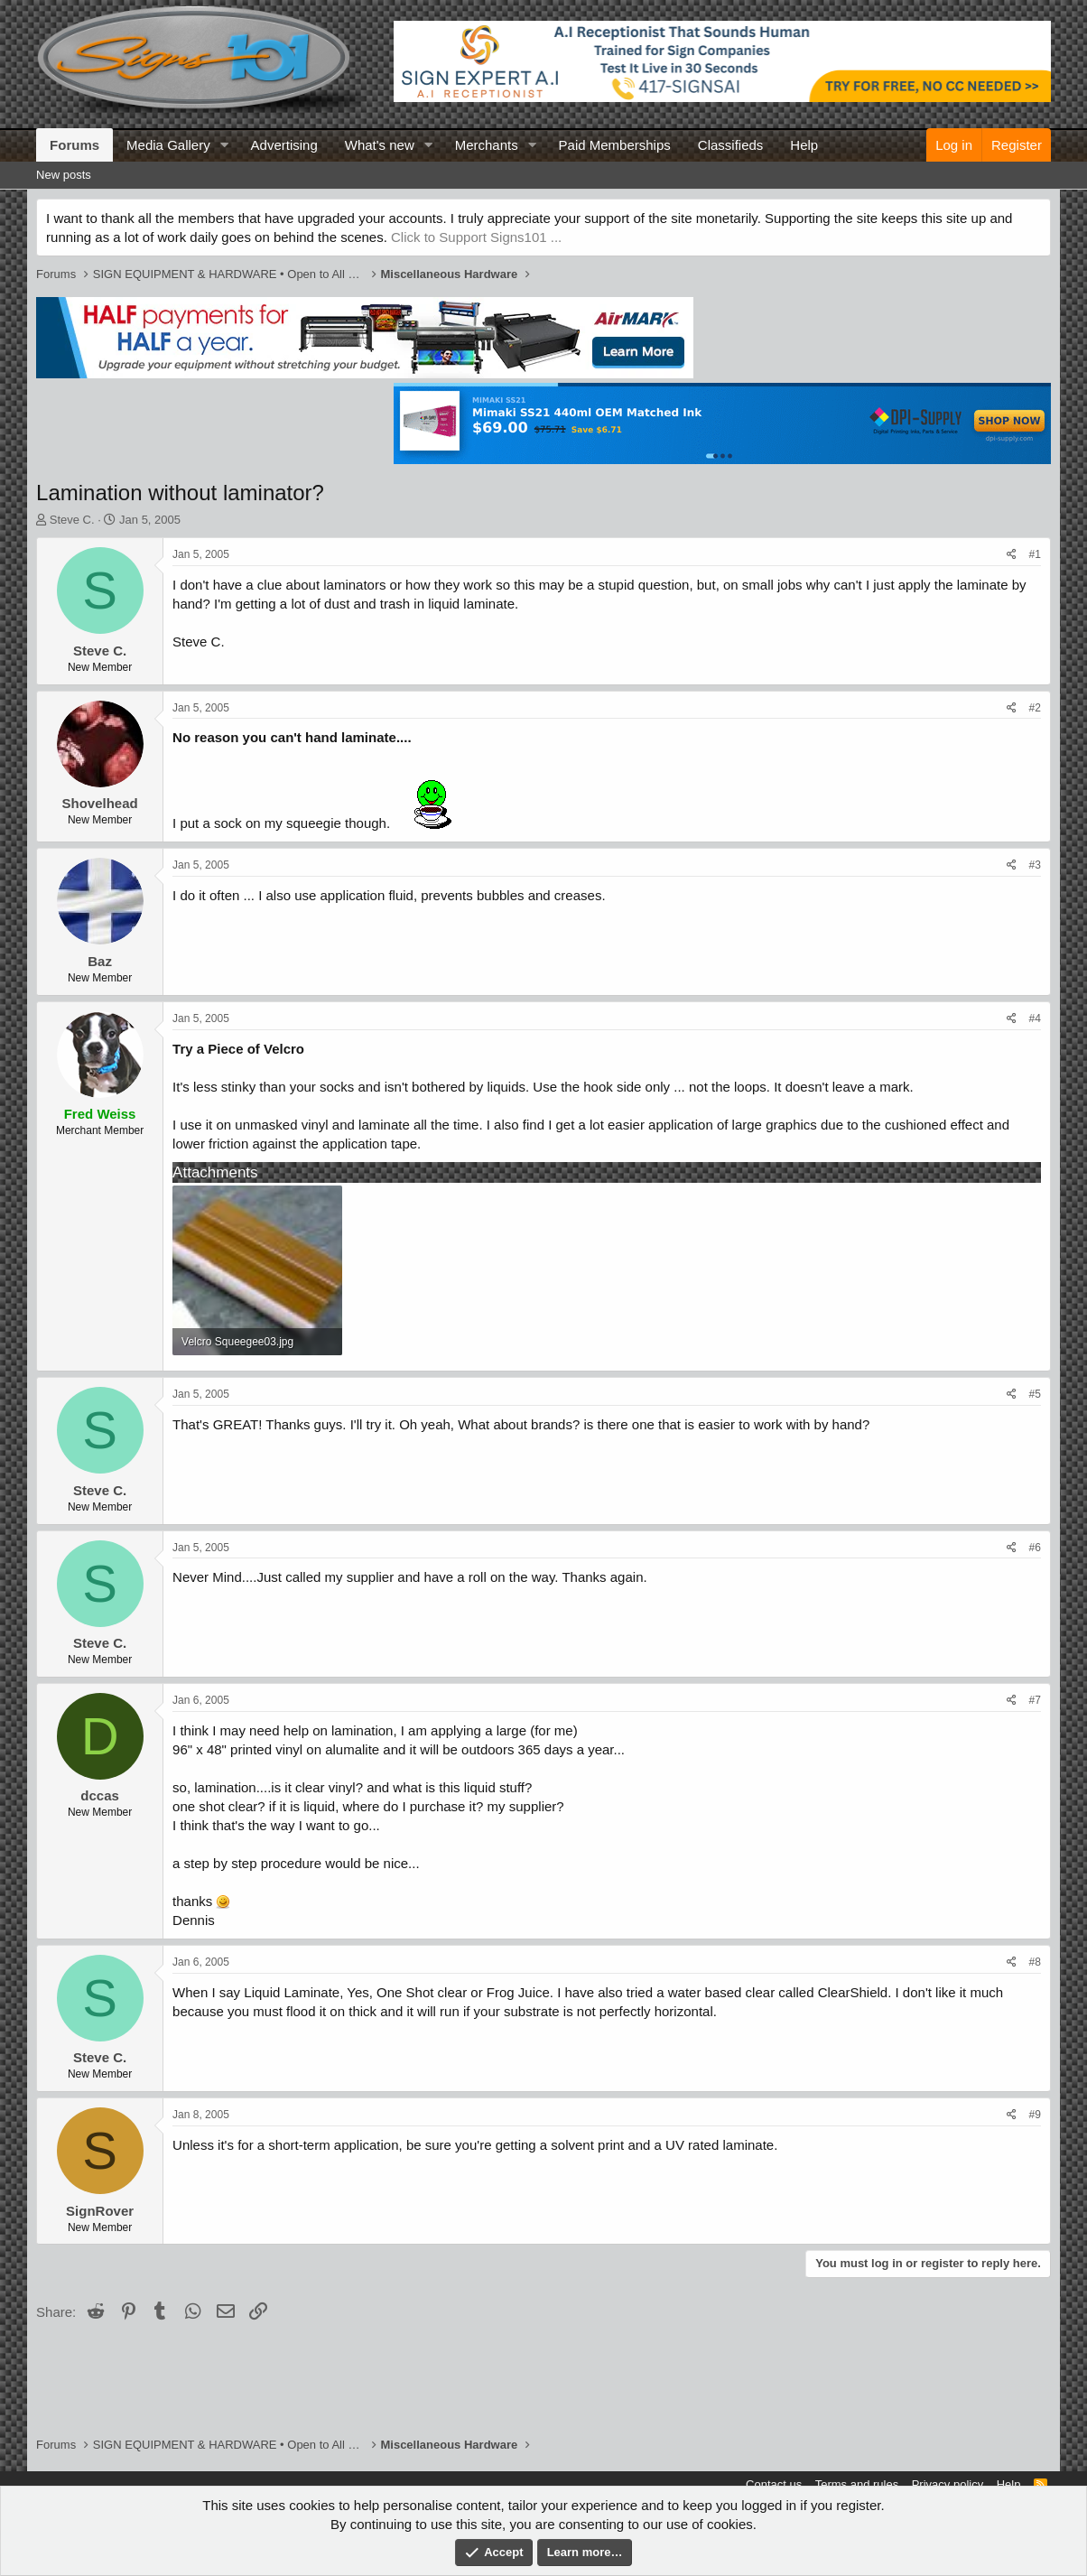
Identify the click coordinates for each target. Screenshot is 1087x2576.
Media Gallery (168, 145)
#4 (1035, 1018)
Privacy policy (947, 2484)
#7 (1035, 1700)
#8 (1035, 1962)
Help (804, 145)
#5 (1035, 1394)
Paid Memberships (615, 145)
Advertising (284, 145)
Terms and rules (856, 2484)
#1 (1035, 554)
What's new (379, 145)
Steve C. (72, 519)
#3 (1035, 865)
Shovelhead (99, 803)
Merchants (486, 145)
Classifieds (731, 145)
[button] (224, 145)
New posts (63, 174)
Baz (100, 961)
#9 (1035, 2114)
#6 (1035, 1547)
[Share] (1011, 554)
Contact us (774, 2484)
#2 (1035, 708)
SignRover (100, 2210)
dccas (99, 1795)
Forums (74, 145)
